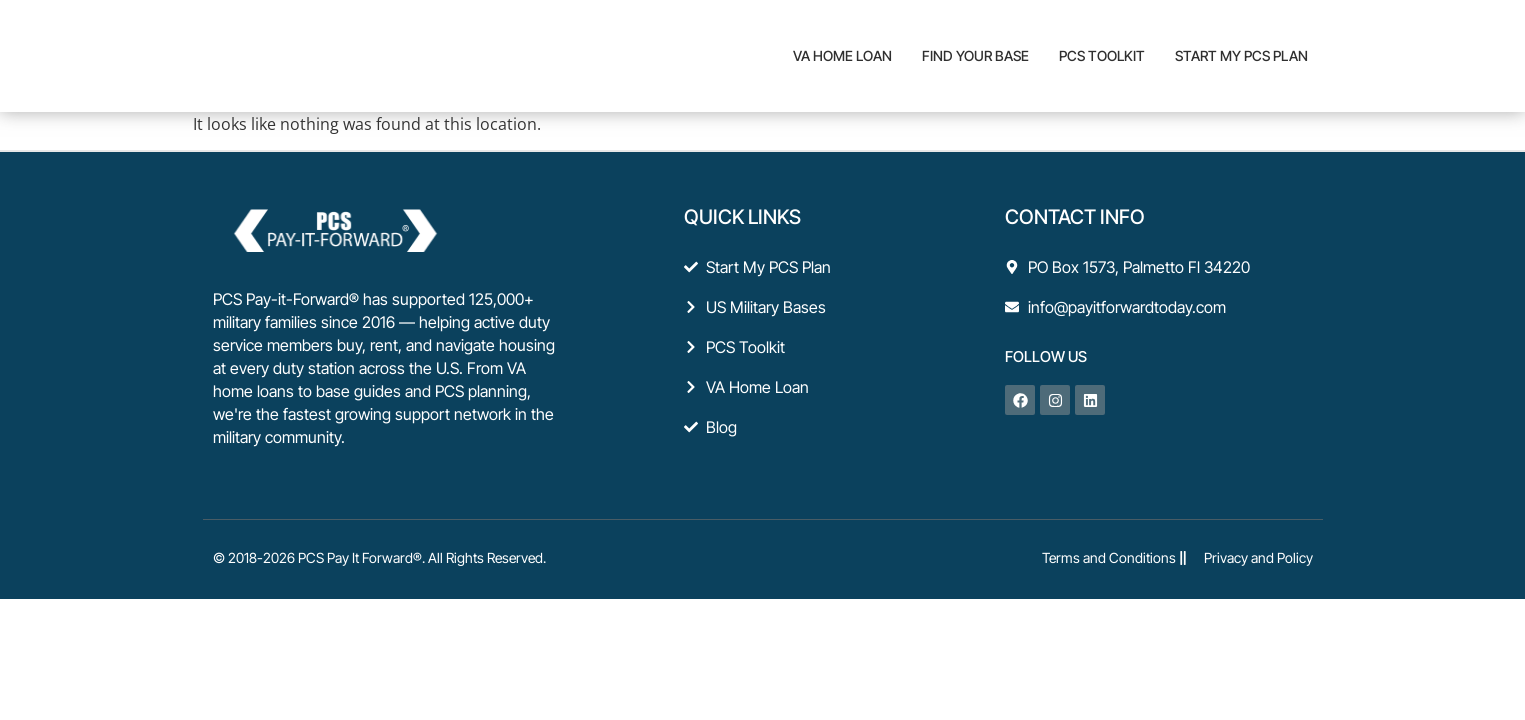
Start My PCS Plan (1241, 55)
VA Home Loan (842, 55)
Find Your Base (975, 55)
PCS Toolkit (1102, 55)
